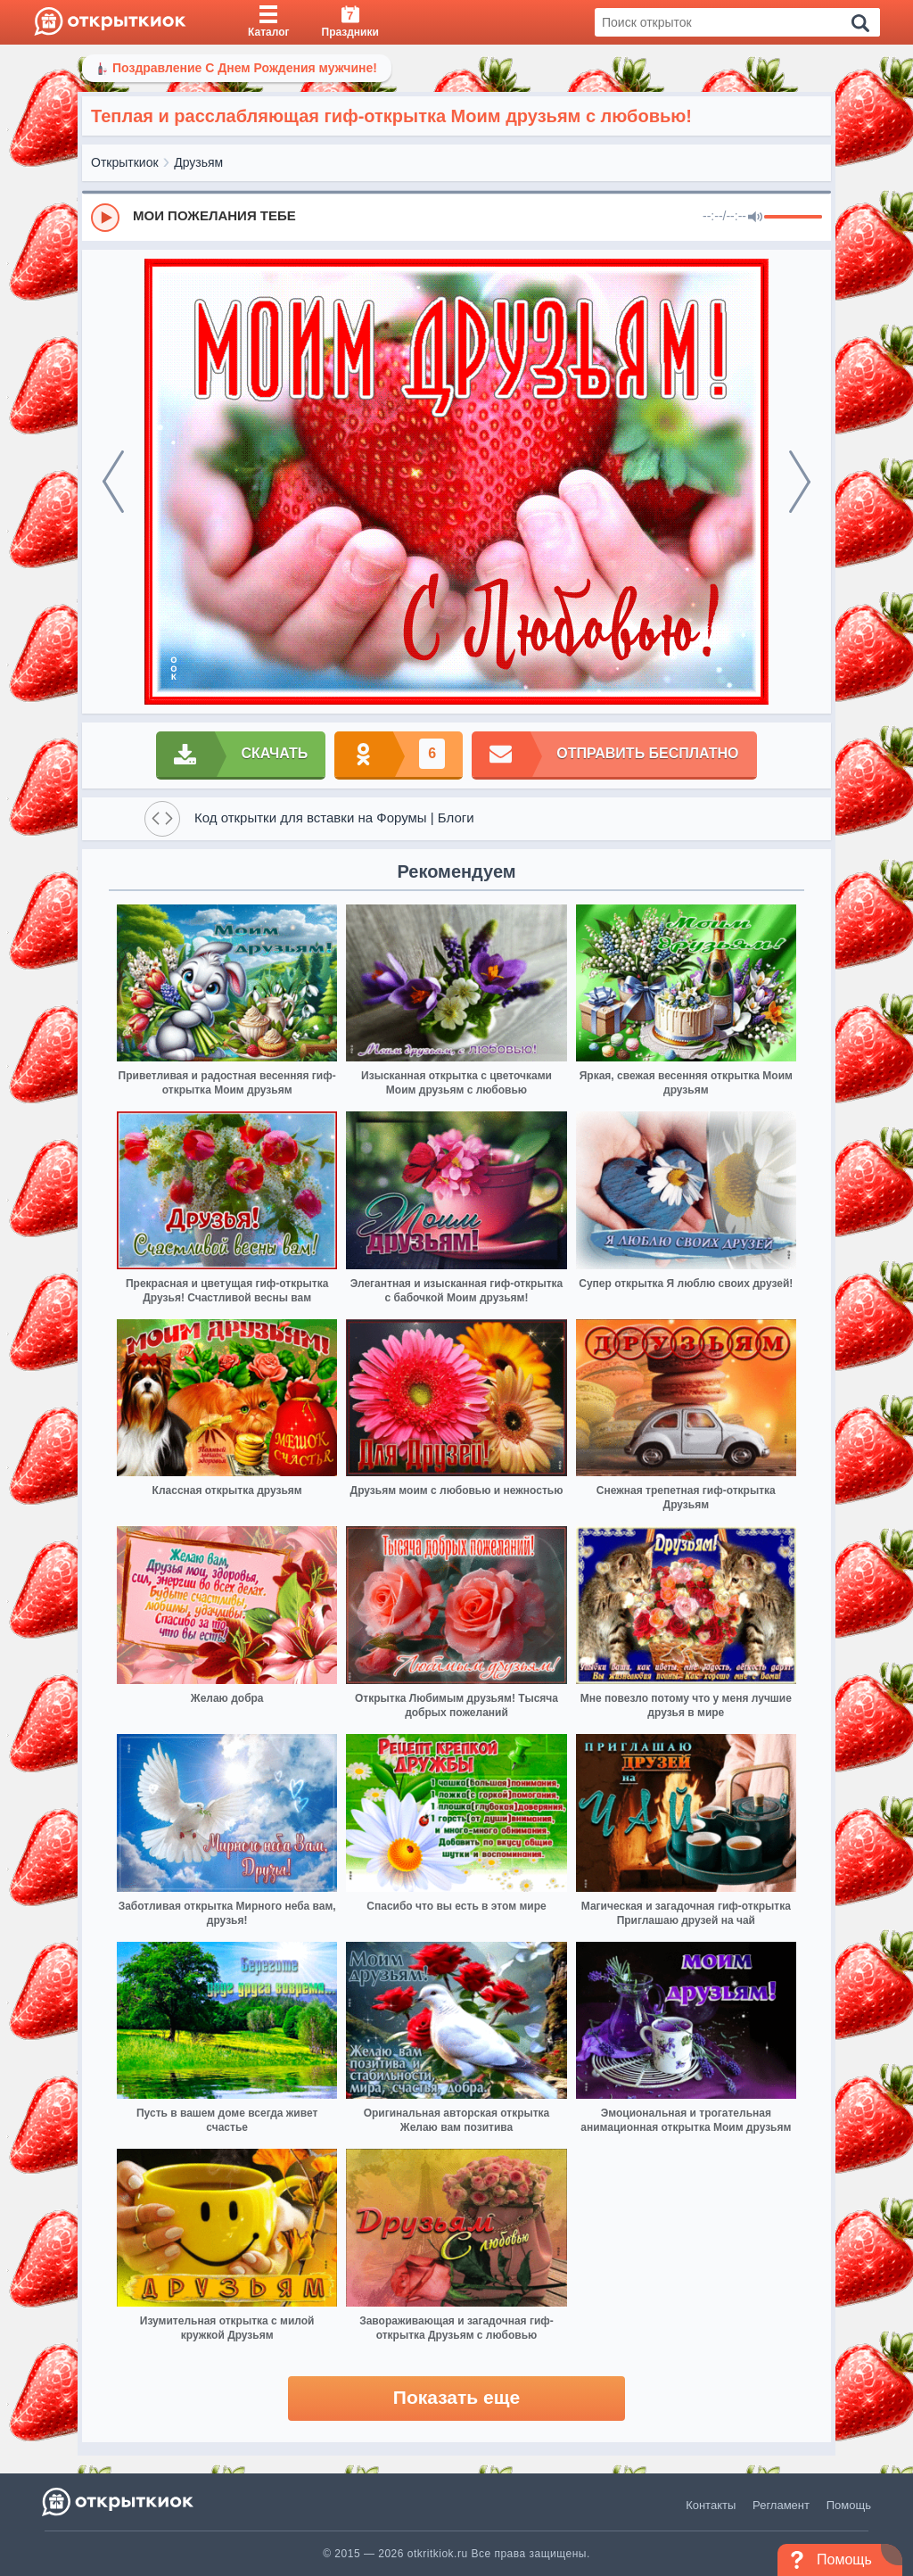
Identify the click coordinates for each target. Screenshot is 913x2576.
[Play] (105, 217)
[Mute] (755, 218)
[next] (800, 482)
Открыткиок (125, 162)
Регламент (781, 2505)
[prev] (113, 482)
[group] (456, 217)
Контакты (711, 2505)
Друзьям (198, 162)
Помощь (849, 2505)
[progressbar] (793, 217)
